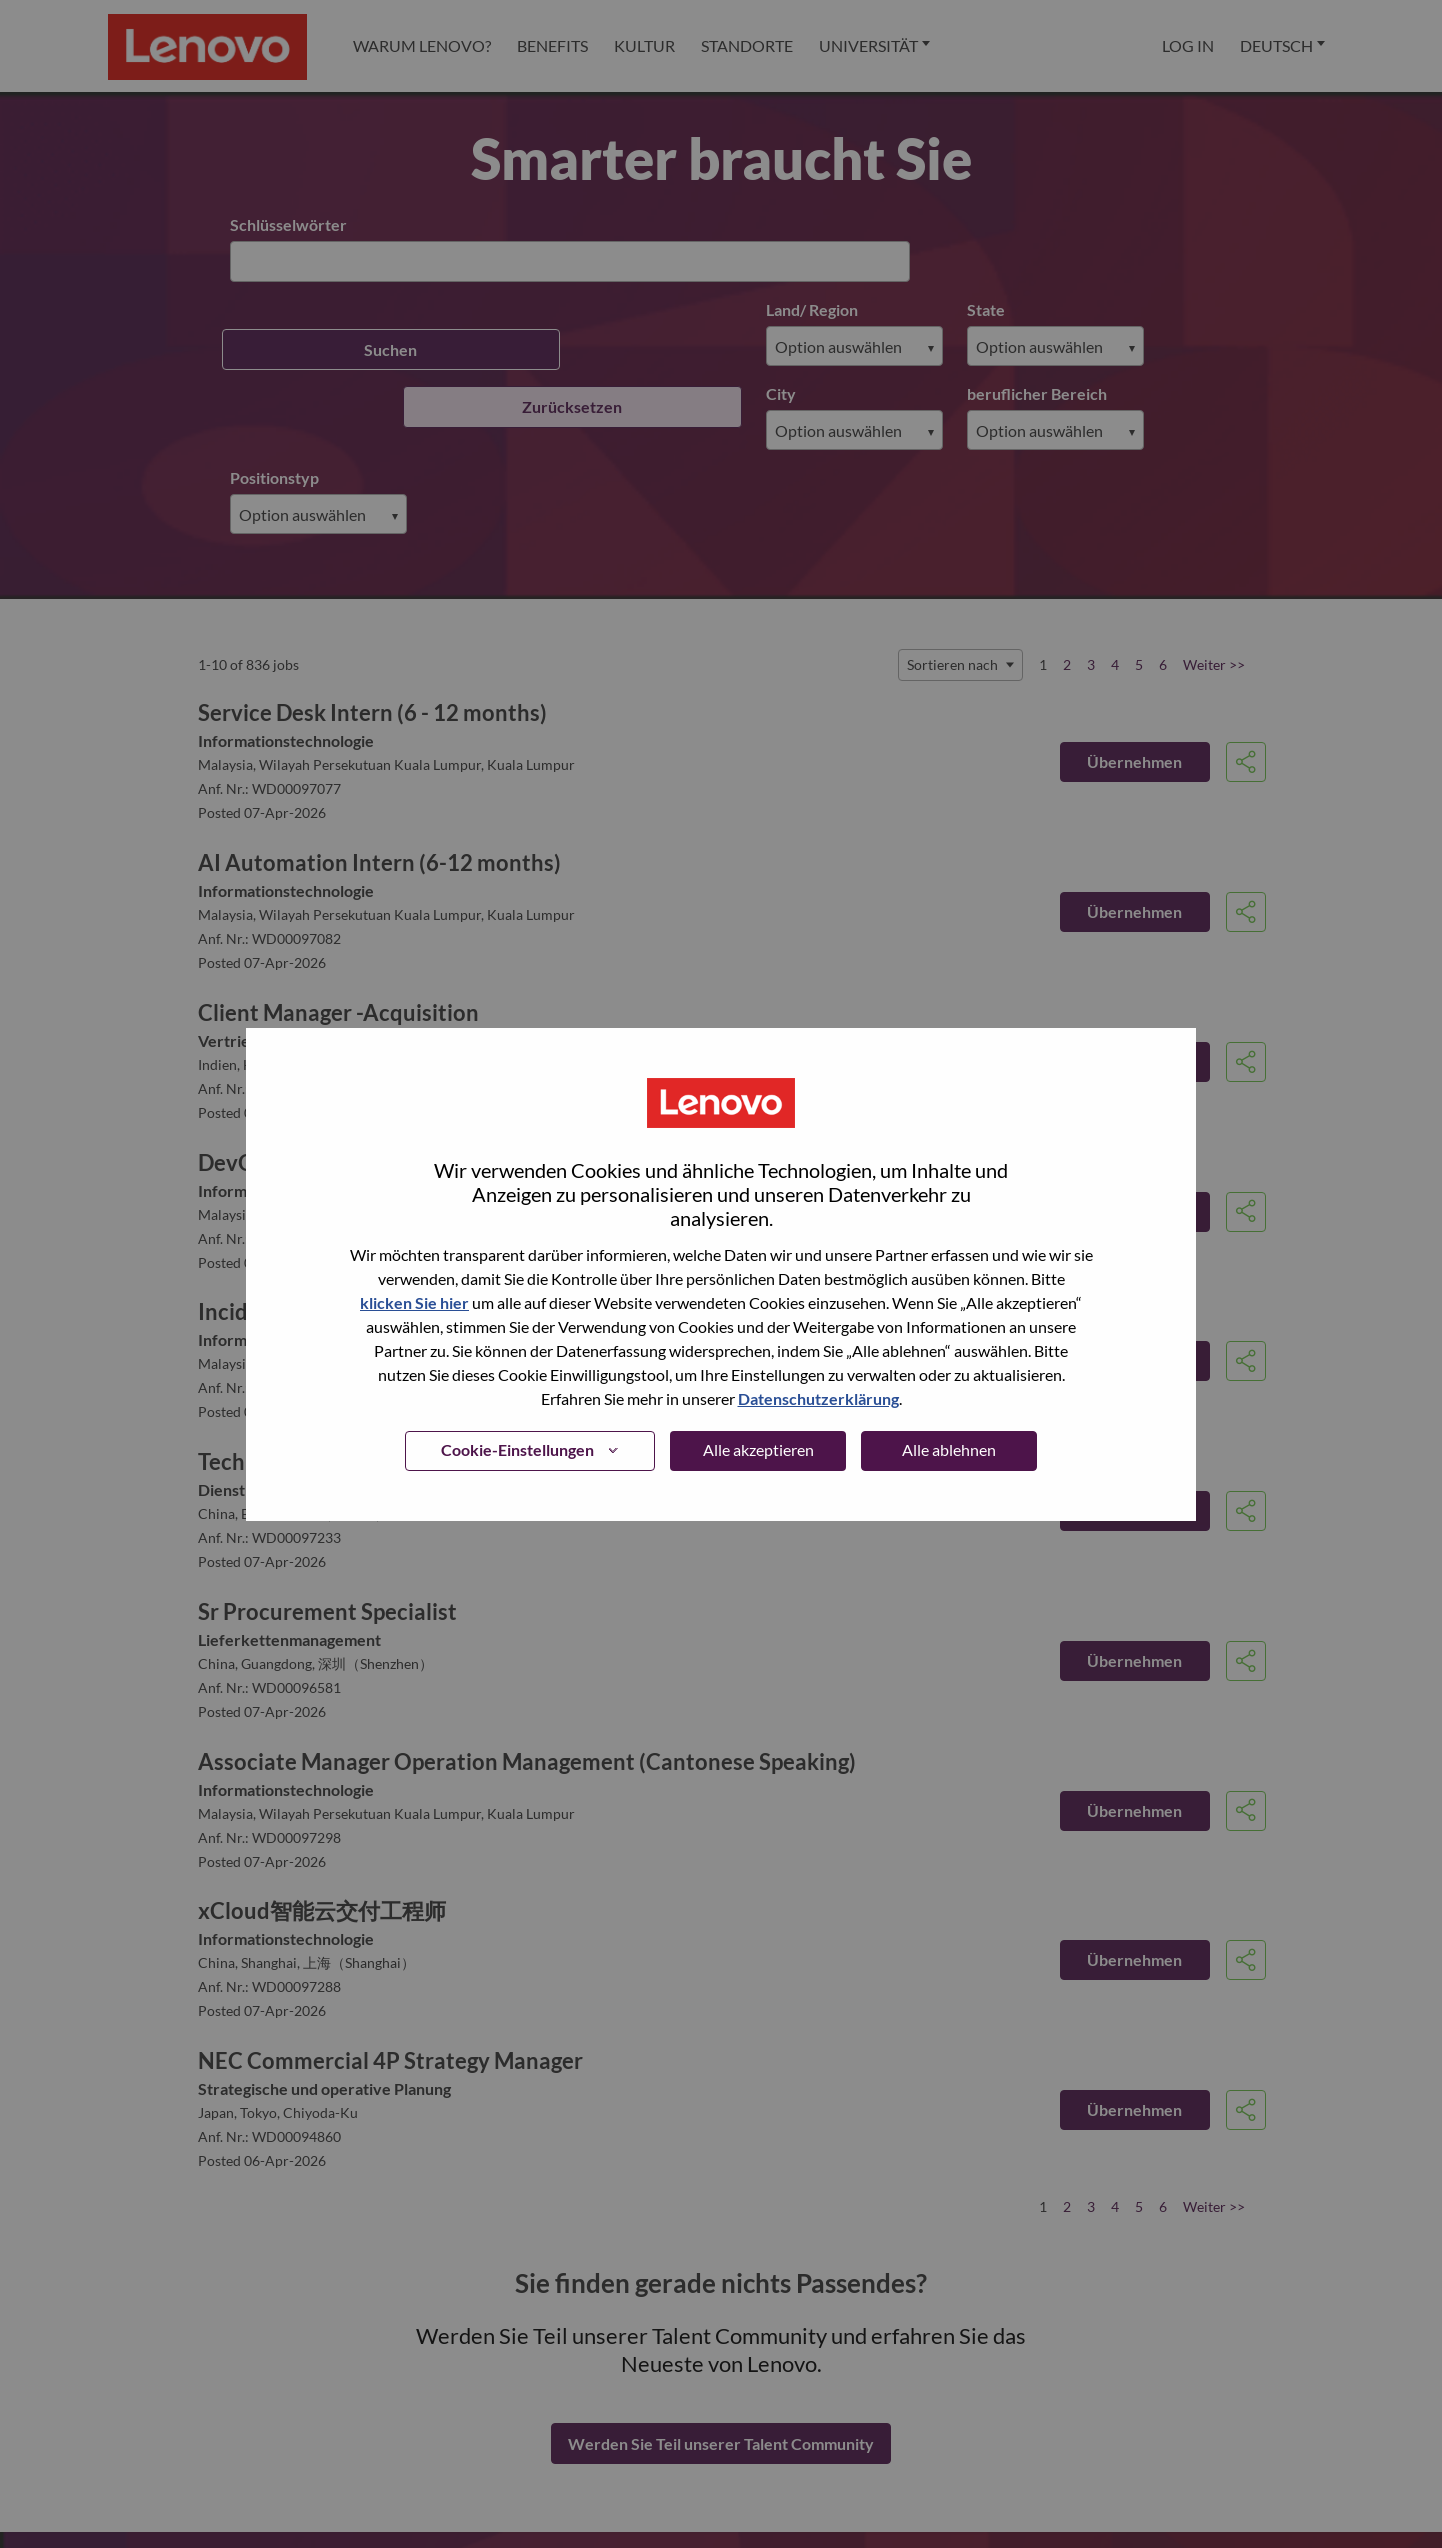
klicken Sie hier (414, 1302)
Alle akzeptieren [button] (758, 1449)
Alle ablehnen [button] (949, 1449)
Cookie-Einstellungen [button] (517, 1449)
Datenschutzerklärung (818, 1398)
